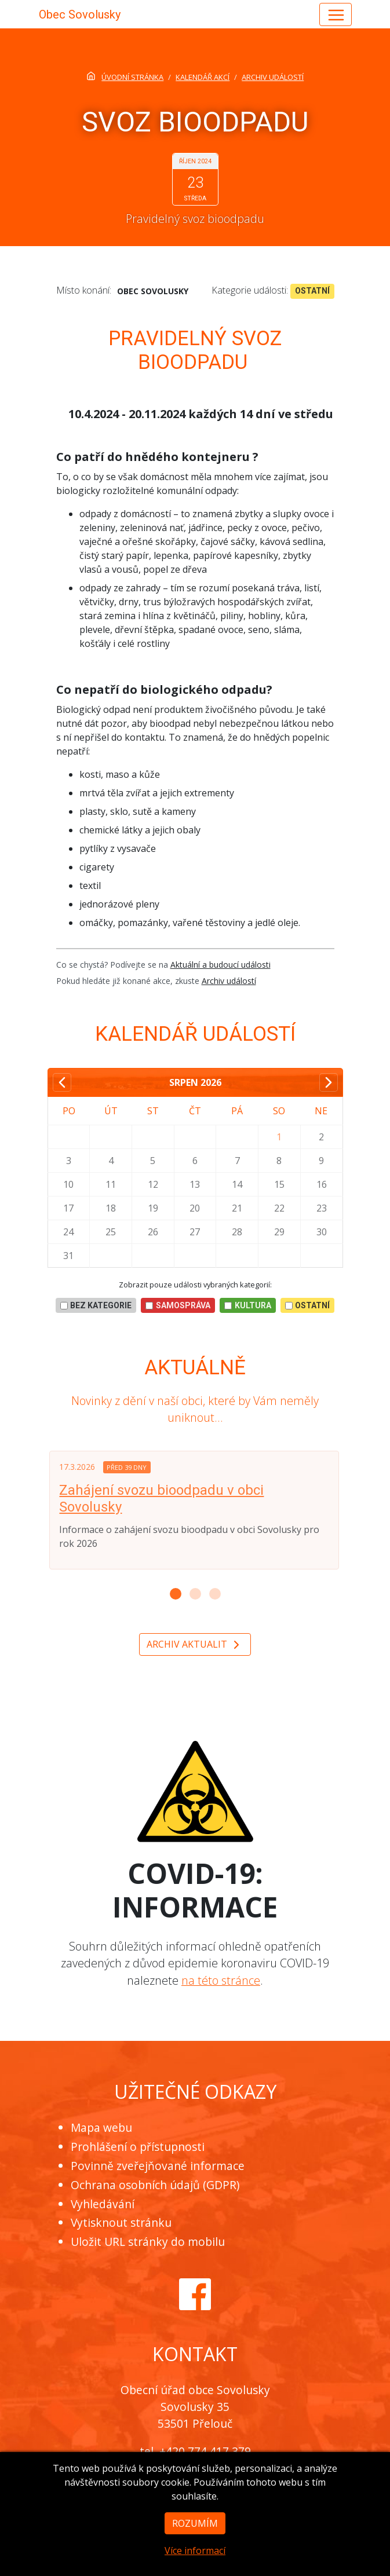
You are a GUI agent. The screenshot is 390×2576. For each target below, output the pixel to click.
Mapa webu (101, 2127)
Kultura (247, 1305)
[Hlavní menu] (335, 14)
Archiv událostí (229, 980)
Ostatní (312, 290)
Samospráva (177, 1305)
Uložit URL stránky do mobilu (148, 2241)
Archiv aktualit (195, 1645)
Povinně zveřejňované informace (158, 2166)
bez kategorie (96, 1305)
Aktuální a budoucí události (220, 964)
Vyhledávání (102, 2204)
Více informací (195, 2564)
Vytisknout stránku (121, 2222)
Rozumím (195, 2537)
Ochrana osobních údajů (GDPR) (155, 2185)
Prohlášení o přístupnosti (138, 2146)
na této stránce (220, 1980)
